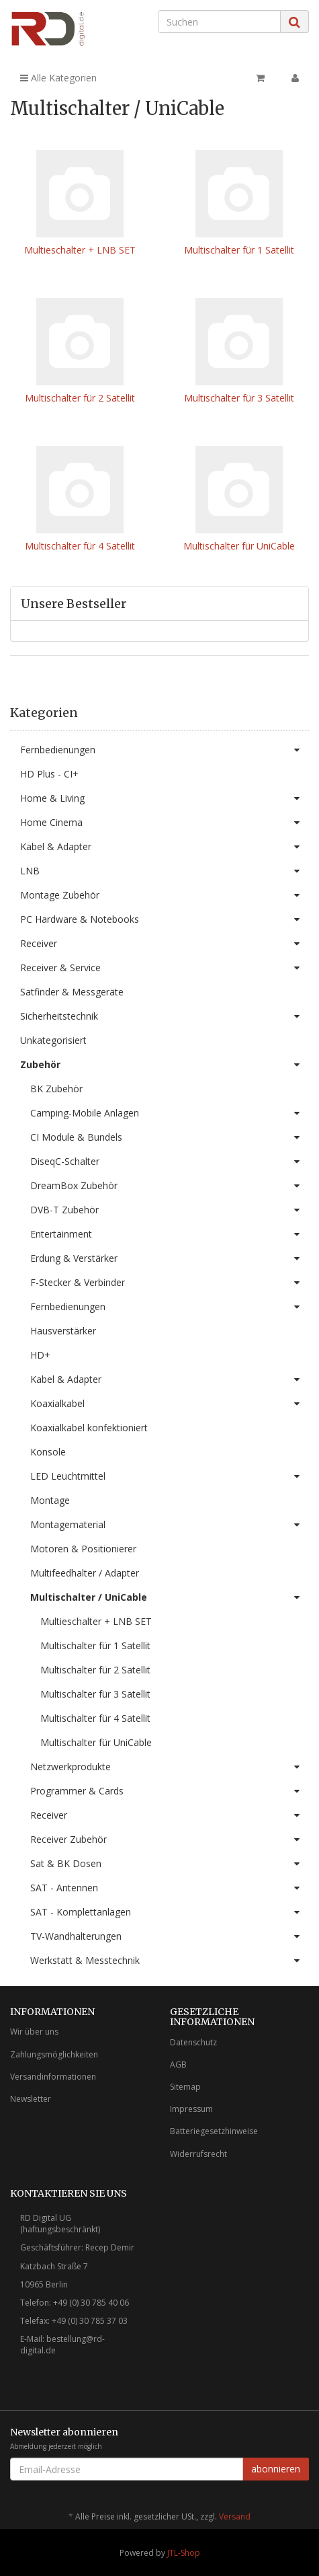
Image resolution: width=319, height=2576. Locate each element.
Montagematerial (169, 1525)
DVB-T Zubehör (169, 1210)
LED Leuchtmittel (169, 1476)
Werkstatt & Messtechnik (169, 1960)
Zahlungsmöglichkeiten (54, 2054)
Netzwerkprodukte (169, 1767)
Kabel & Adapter (164, 847)
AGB (178, 2064)
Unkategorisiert (53, 1040)
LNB (164, 871)
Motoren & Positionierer (83, 1548)
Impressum (191, 2109)
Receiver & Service (164, 968)
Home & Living (164, 798)
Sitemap (185, 2086)
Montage (50, 1500)
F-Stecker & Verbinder (169, 1283)
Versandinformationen (53, 2076)
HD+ (40, 1355)
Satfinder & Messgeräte (72, 991)
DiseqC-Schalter (169, 1161)
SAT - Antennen (169, 1888)
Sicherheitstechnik (164, 1016)
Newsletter (30, 2099)
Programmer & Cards (169, 1791)
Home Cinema (164, 822)
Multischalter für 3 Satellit (239, 397)
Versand (234, 2516)
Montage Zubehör (164, 895)
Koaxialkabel (169, 1404)
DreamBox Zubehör (169, 1186)
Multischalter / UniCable (169, 1597)
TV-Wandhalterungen (169, 1936)
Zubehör (164, 1065)
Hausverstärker (63, 1330)
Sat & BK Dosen (169, 1864)
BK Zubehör (56, 1088)
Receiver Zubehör (169, 1839)
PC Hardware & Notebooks (164, 919)
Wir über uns (34, 2031)
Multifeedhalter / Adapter (84, 1572)
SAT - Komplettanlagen (169, 1912)
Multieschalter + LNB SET (80, 249)
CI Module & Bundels (169, 1137)
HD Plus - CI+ (49, 773)
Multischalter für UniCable (239, 545)
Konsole (48, 1451)
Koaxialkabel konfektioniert (89, 1427)
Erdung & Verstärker (169, 1258)
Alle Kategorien (58, 77)
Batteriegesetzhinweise (214, 2131)
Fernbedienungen (164, 750)
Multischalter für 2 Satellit (80, 397)
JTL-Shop (183, 2553)
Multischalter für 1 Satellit (239, 249)
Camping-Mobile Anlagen (169, 1113)
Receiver (164, 944)
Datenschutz (193, 2042)
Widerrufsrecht (198, 2154)
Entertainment (169, 1234)
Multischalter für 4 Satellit (80, 545)
